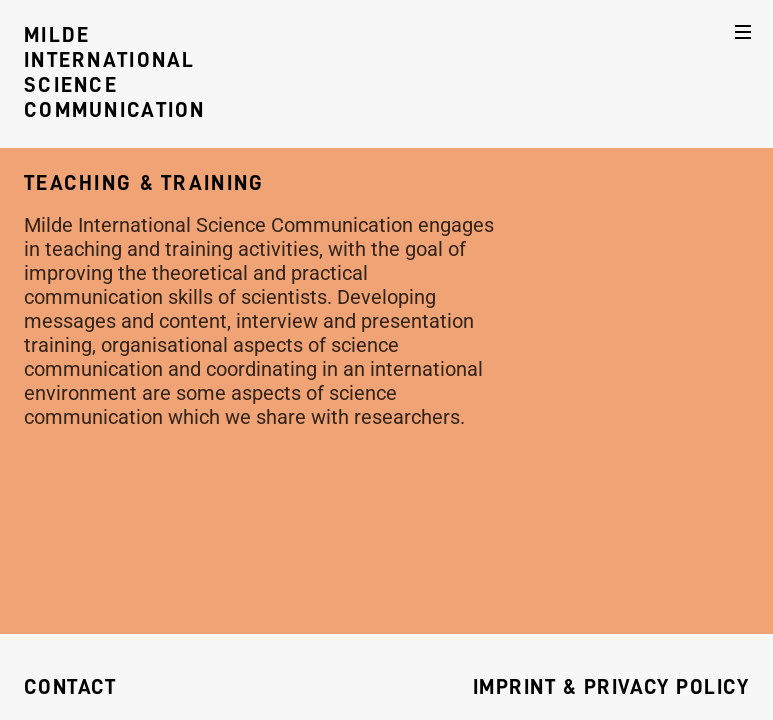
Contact (70, 687)
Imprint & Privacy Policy (611, 687)
